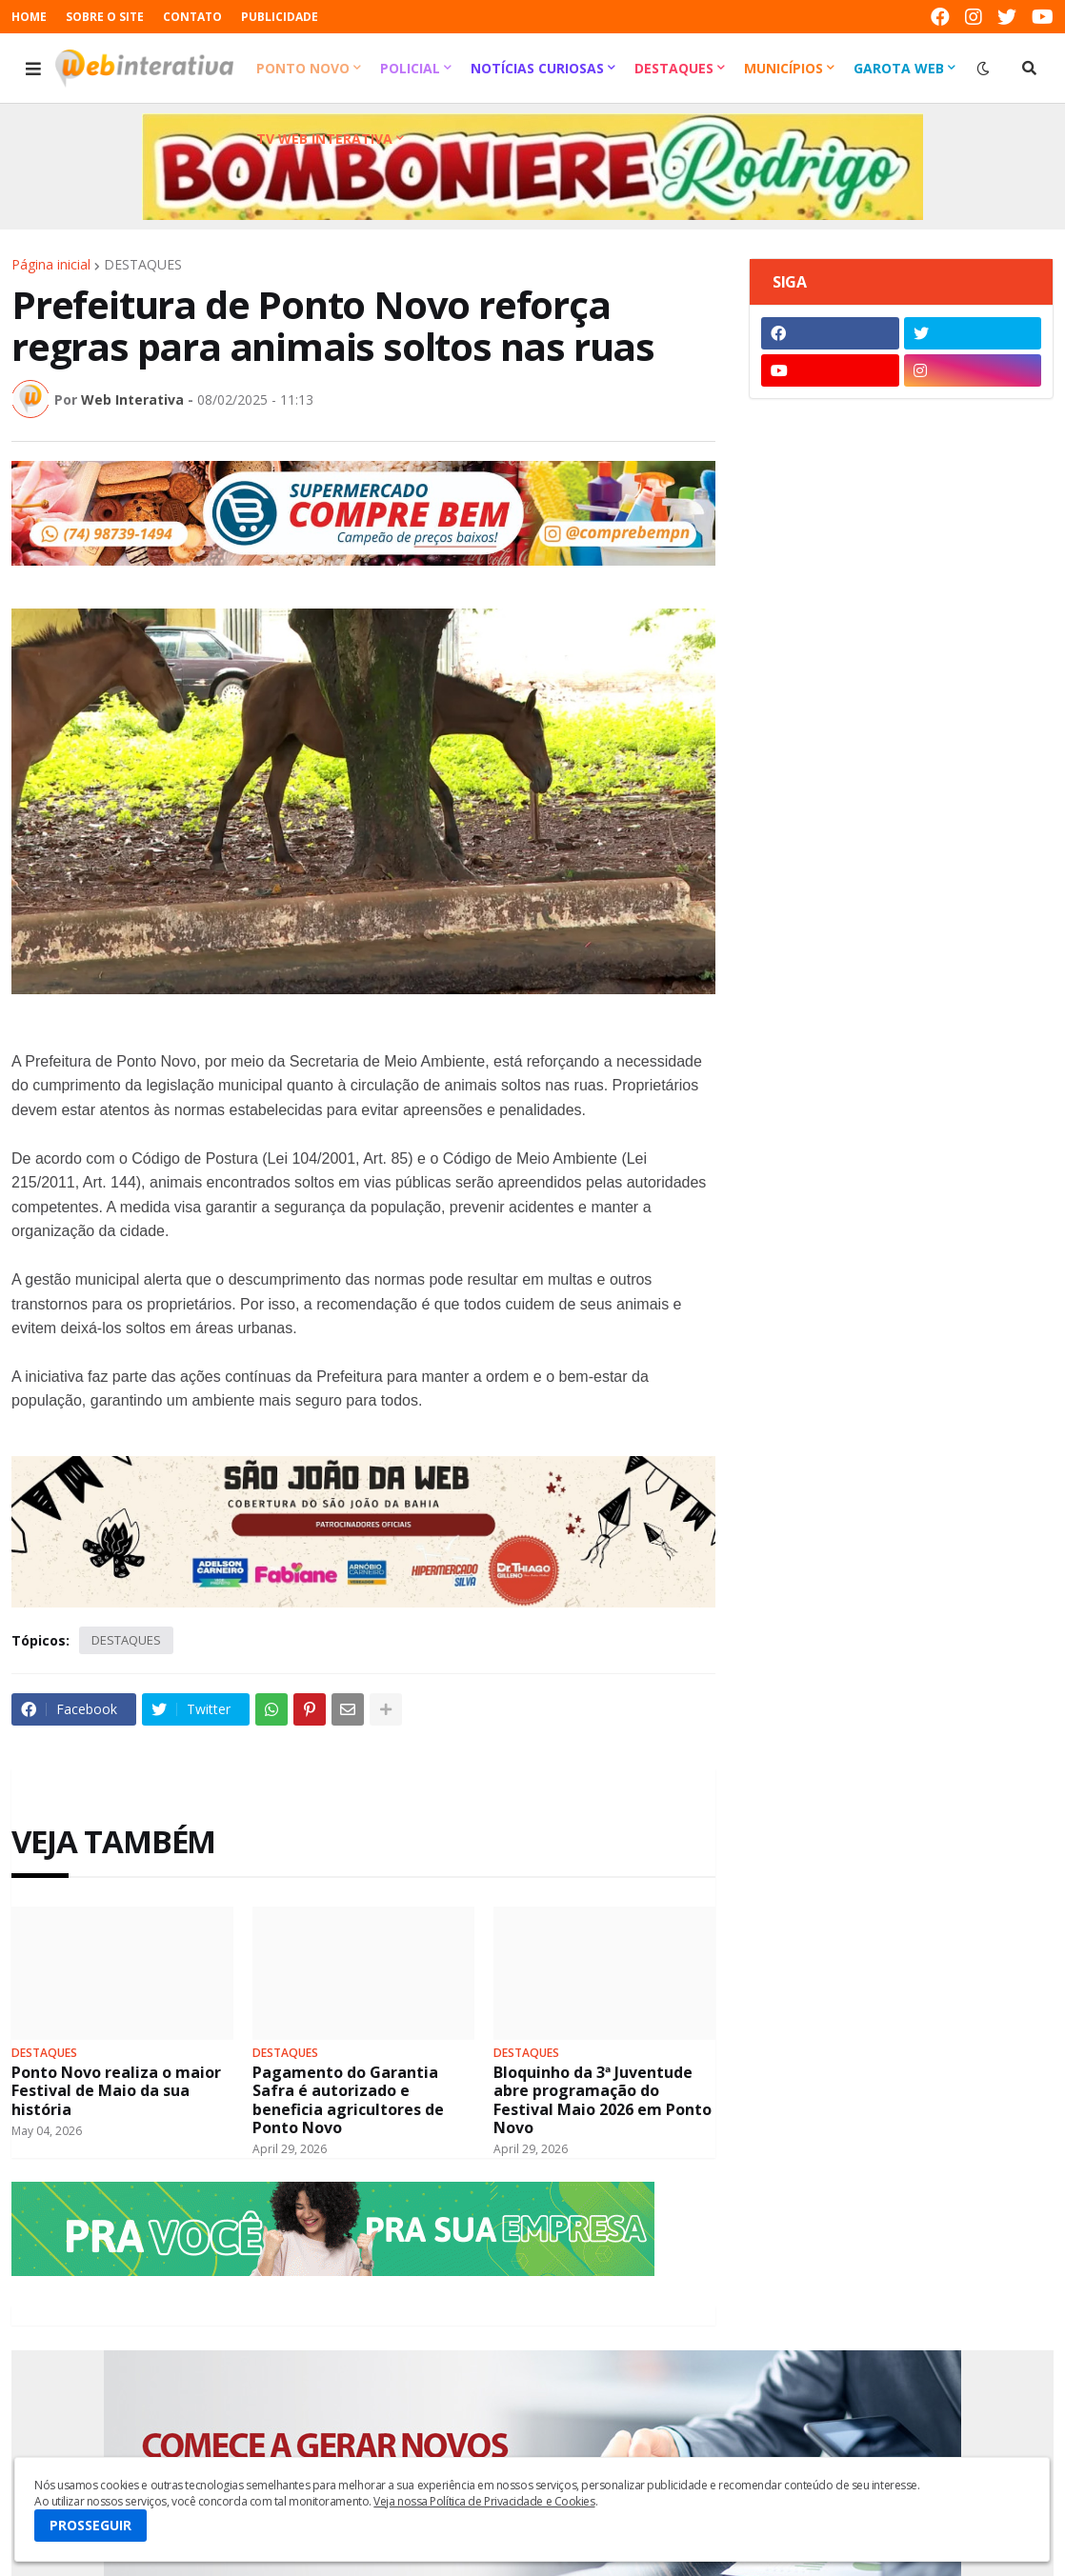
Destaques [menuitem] (673, 68)
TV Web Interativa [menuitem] (324, 139)
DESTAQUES (143, 264)
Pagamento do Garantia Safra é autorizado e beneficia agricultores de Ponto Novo (348, 2100)
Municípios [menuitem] (783, 68)
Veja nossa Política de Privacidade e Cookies (483, 2501)
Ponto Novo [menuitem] (303, 68)
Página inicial (50, 264)
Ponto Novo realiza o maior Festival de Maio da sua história (116, 2091)
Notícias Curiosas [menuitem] (537, 68)
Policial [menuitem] (410, 68)
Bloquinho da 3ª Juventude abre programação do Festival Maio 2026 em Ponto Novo (602, 2100)
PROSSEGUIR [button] (90, 2525)
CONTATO (192, 17)
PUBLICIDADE (279, 17)
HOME (29, 17)
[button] (33, 68)
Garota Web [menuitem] (899, 68)
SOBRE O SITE (105, 17)
